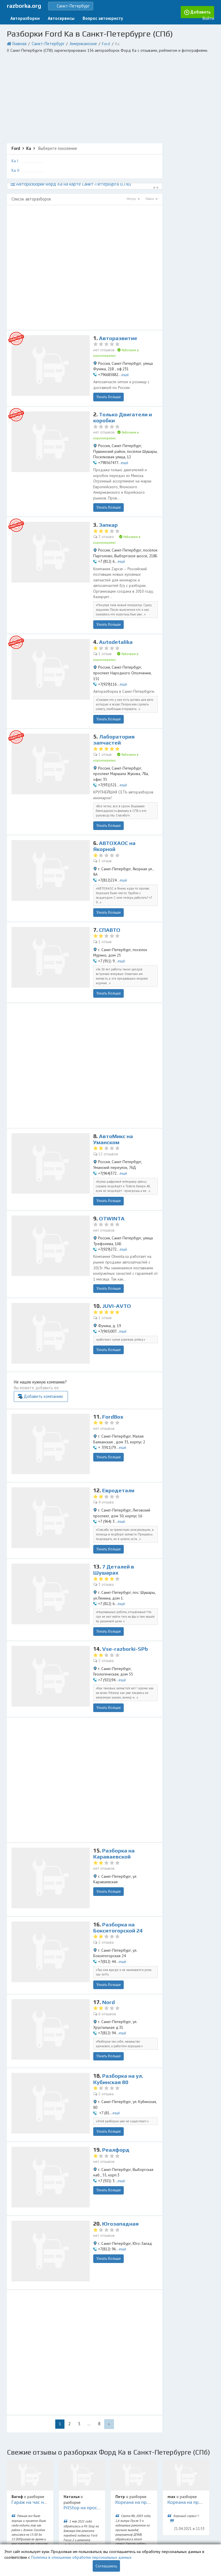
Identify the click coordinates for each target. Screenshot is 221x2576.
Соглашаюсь (106, 2566)
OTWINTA (112, 1146)
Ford (93, 41)
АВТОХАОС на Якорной (114, 786)
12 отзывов (107, 1083)
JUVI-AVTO (116, 1230)
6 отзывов (106, 1917)
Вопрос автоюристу (89, 16)
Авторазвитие (118, 334)
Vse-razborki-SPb (125, 1557)
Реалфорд (116, 2054)
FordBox (113, 1330)
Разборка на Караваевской (114, 1760)
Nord (108, 1906)
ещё (124, 363)
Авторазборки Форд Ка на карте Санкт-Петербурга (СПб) (67, 180)
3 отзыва (105, 519)
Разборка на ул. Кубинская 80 (118, 1983)
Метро (133, 195)
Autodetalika (116, 610)
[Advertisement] (110, 95)
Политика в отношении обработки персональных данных (81, 2557)
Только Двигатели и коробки (123, 411)
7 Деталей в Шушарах (113, 1480)
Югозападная (120, 2128)
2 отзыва (105, 1568)
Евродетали (118, 1403)
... (89, 2327)
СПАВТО (110, 862)
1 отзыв (104, 621)
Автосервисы (54, 16)
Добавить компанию (132, 1309)
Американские (73, 41)
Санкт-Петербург (43, 41)
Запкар (108, 508)
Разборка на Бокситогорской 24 (119, 1834)
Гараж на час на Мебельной (41, 2405)
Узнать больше (108, 385)
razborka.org (24, 5)
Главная (18, 41)
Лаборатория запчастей (114, 694)
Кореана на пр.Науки (137, 2405)
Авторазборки (22, 16)
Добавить (182, 16)
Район (152, 195)
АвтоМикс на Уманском (113, 1069)
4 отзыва (105, 1415)
